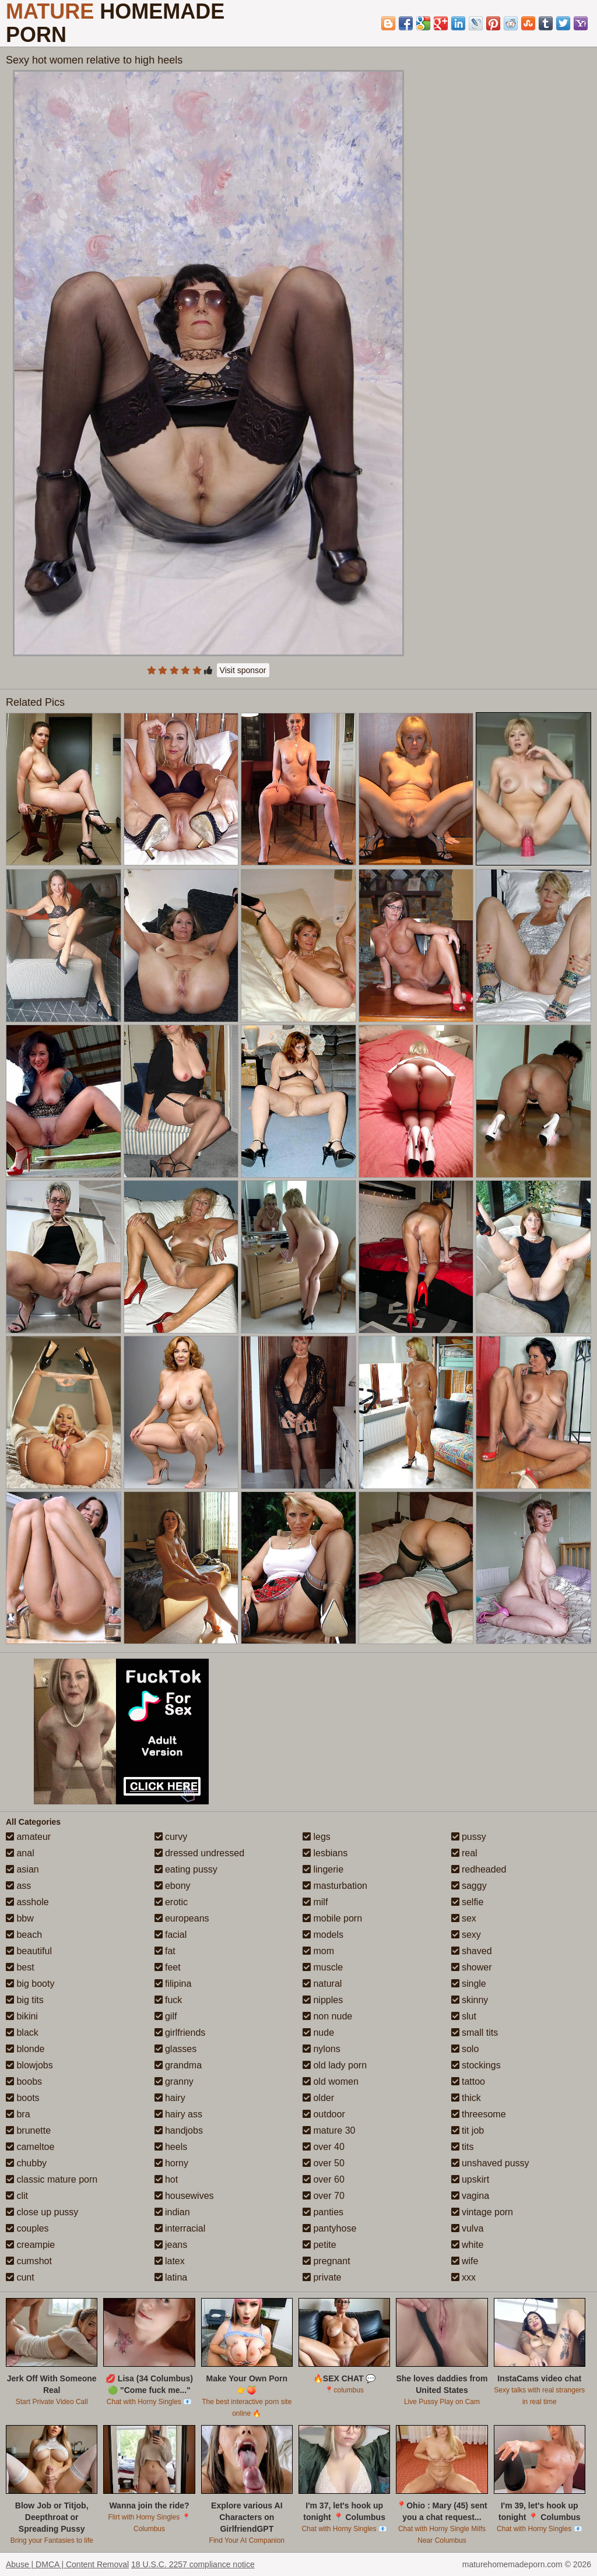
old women (331, 2081)
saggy (469, 1886)
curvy (171, 1837)
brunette (28, 2130)
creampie (30, 2245)
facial (170, 1935)
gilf (165, 2016)
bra (18, 2114)
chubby (26, 2163)
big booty (30, 1984)
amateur (28, 1837)
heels (171, 2147)
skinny (470, 2000)
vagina (470, 2196)
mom (318, 1951)
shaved (471, 1951)
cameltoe (30, 2147)
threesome (478, 2114)
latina (171, 2277)
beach (24, 1935)
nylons (321, 2049)
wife (465, 2261)
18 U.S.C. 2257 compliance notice (193, 2564)
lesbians (325, 1853)
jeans (171, 2245)
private (322, 2277)
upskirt (470, 2179)
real (464, 1853)
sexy (466, 1935)
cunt (20, 2277)
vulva (467, 2228)
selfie (467, 1902)
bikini (22, 2016)
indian (172, 2212)
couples (27, 2228)
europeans (181, 1918)
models (323, 1935)
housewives (184, 2196)
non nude (327, 2016)
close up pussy (42, 2212)
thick (466, 2098)
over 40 (324, 2147)
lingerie (323, 1869)
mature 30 (329, 2130)
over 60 (324, 2179)
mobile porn (332, 1918)
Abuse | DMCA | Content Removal (67, 2564)
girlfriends (180, 2032)
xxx (463, 2277)
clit (17, 2196)
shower (471, 1967)
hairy (169, 2098)
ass (18, 1886)
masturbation (335, 1886)
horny (171, 2163)
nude (318, 2032)
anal (20, 1853)
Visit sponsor (243, 670)
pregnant (326, 2261)
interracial (180, 2228)
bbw (20, 1918)
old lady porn (335, 2065)
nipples (323, 2000)
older (318, 2098)
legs (317, 1837)
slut (463, 2016)
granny (174, 2081)
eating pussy (185, 1869)
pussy (468, 1837)
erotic (171, 1902)
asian (22, 1869)
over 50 (324, 2163)
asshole (27, 1902)
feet (167, 1967)
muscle (323, 1967)
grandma (178, 2065)
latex (169, 2261)
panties (323, 2212)
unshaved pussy (490, 2163)
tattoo (468, 2081)
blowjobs (29, 2065)
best (20, 1967)
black (22, 2032)
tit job (467, 2130)
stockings (476, 2065)
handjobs (178, 2130)
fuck (168, 2000)
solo (465, 2049)
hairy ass (178, 2114)
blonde (25, 2049)
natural (322, 1984)
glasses (175, 2049)
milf (315, 1902)
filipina (173, 1984)
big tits (25, 2000)
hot (166, 2179)
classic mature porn (51, 2179)
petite (319, 2245)
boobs (24, 2081)
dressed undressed (199, 1853)
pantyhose (329, 2228)
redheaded (479, 1869)
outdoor (324, 2114)
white (467, 2245)
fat (164, 1951)
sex (463, 1918)
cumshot (29, 2261)
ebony (172, 1886)
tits (462, 2147)
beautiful (29, 1951)
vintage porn (482, 2212)
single (468, 1984)
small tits (474, 2032)
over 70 (324, 2196)
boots (23, 2098)
